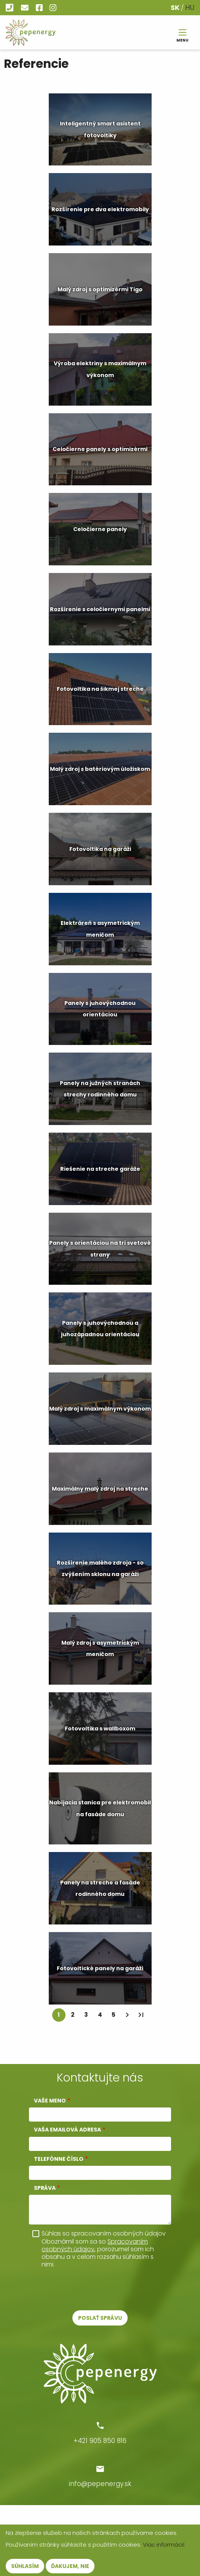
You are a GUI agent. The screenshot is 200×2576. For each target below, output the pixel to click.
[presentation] (86, 2289)
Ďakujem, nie (70, 2566)
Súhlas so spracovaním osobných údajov (104, 2234)
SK (175, 7)
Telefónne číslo (58, 2159)
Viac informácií (163, 2544)
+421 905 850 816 (10, 8)
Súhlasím (25, 2566)
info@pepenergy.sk (25, 8)
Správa (45, 2188)
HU (189, 7)
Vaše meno (50, 2100)
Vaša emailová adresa (67, 2129)
